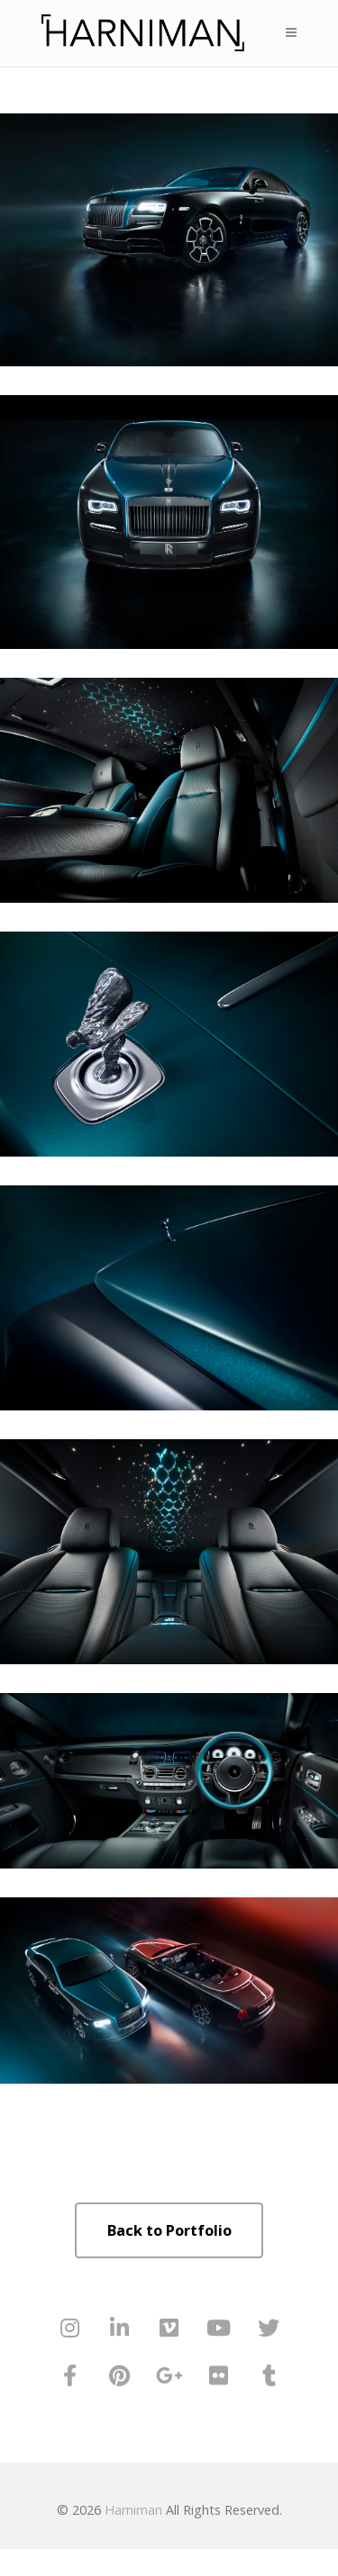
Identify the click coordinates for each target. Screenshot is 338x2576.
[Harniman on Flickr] (219, 2376)
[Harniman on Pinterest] (119, 2376)
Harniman (133, 2509)
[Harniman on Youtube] (219, 2328)
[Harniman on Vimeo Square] (169, 2328)
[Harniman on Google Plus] (169, 2376)
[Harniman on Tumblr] (268, 2376)
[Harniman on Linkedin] (119, 2328)
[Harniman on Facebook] (69, 2376)
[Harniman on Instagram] (69, 2328)
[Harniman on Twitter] (268, 2328)
